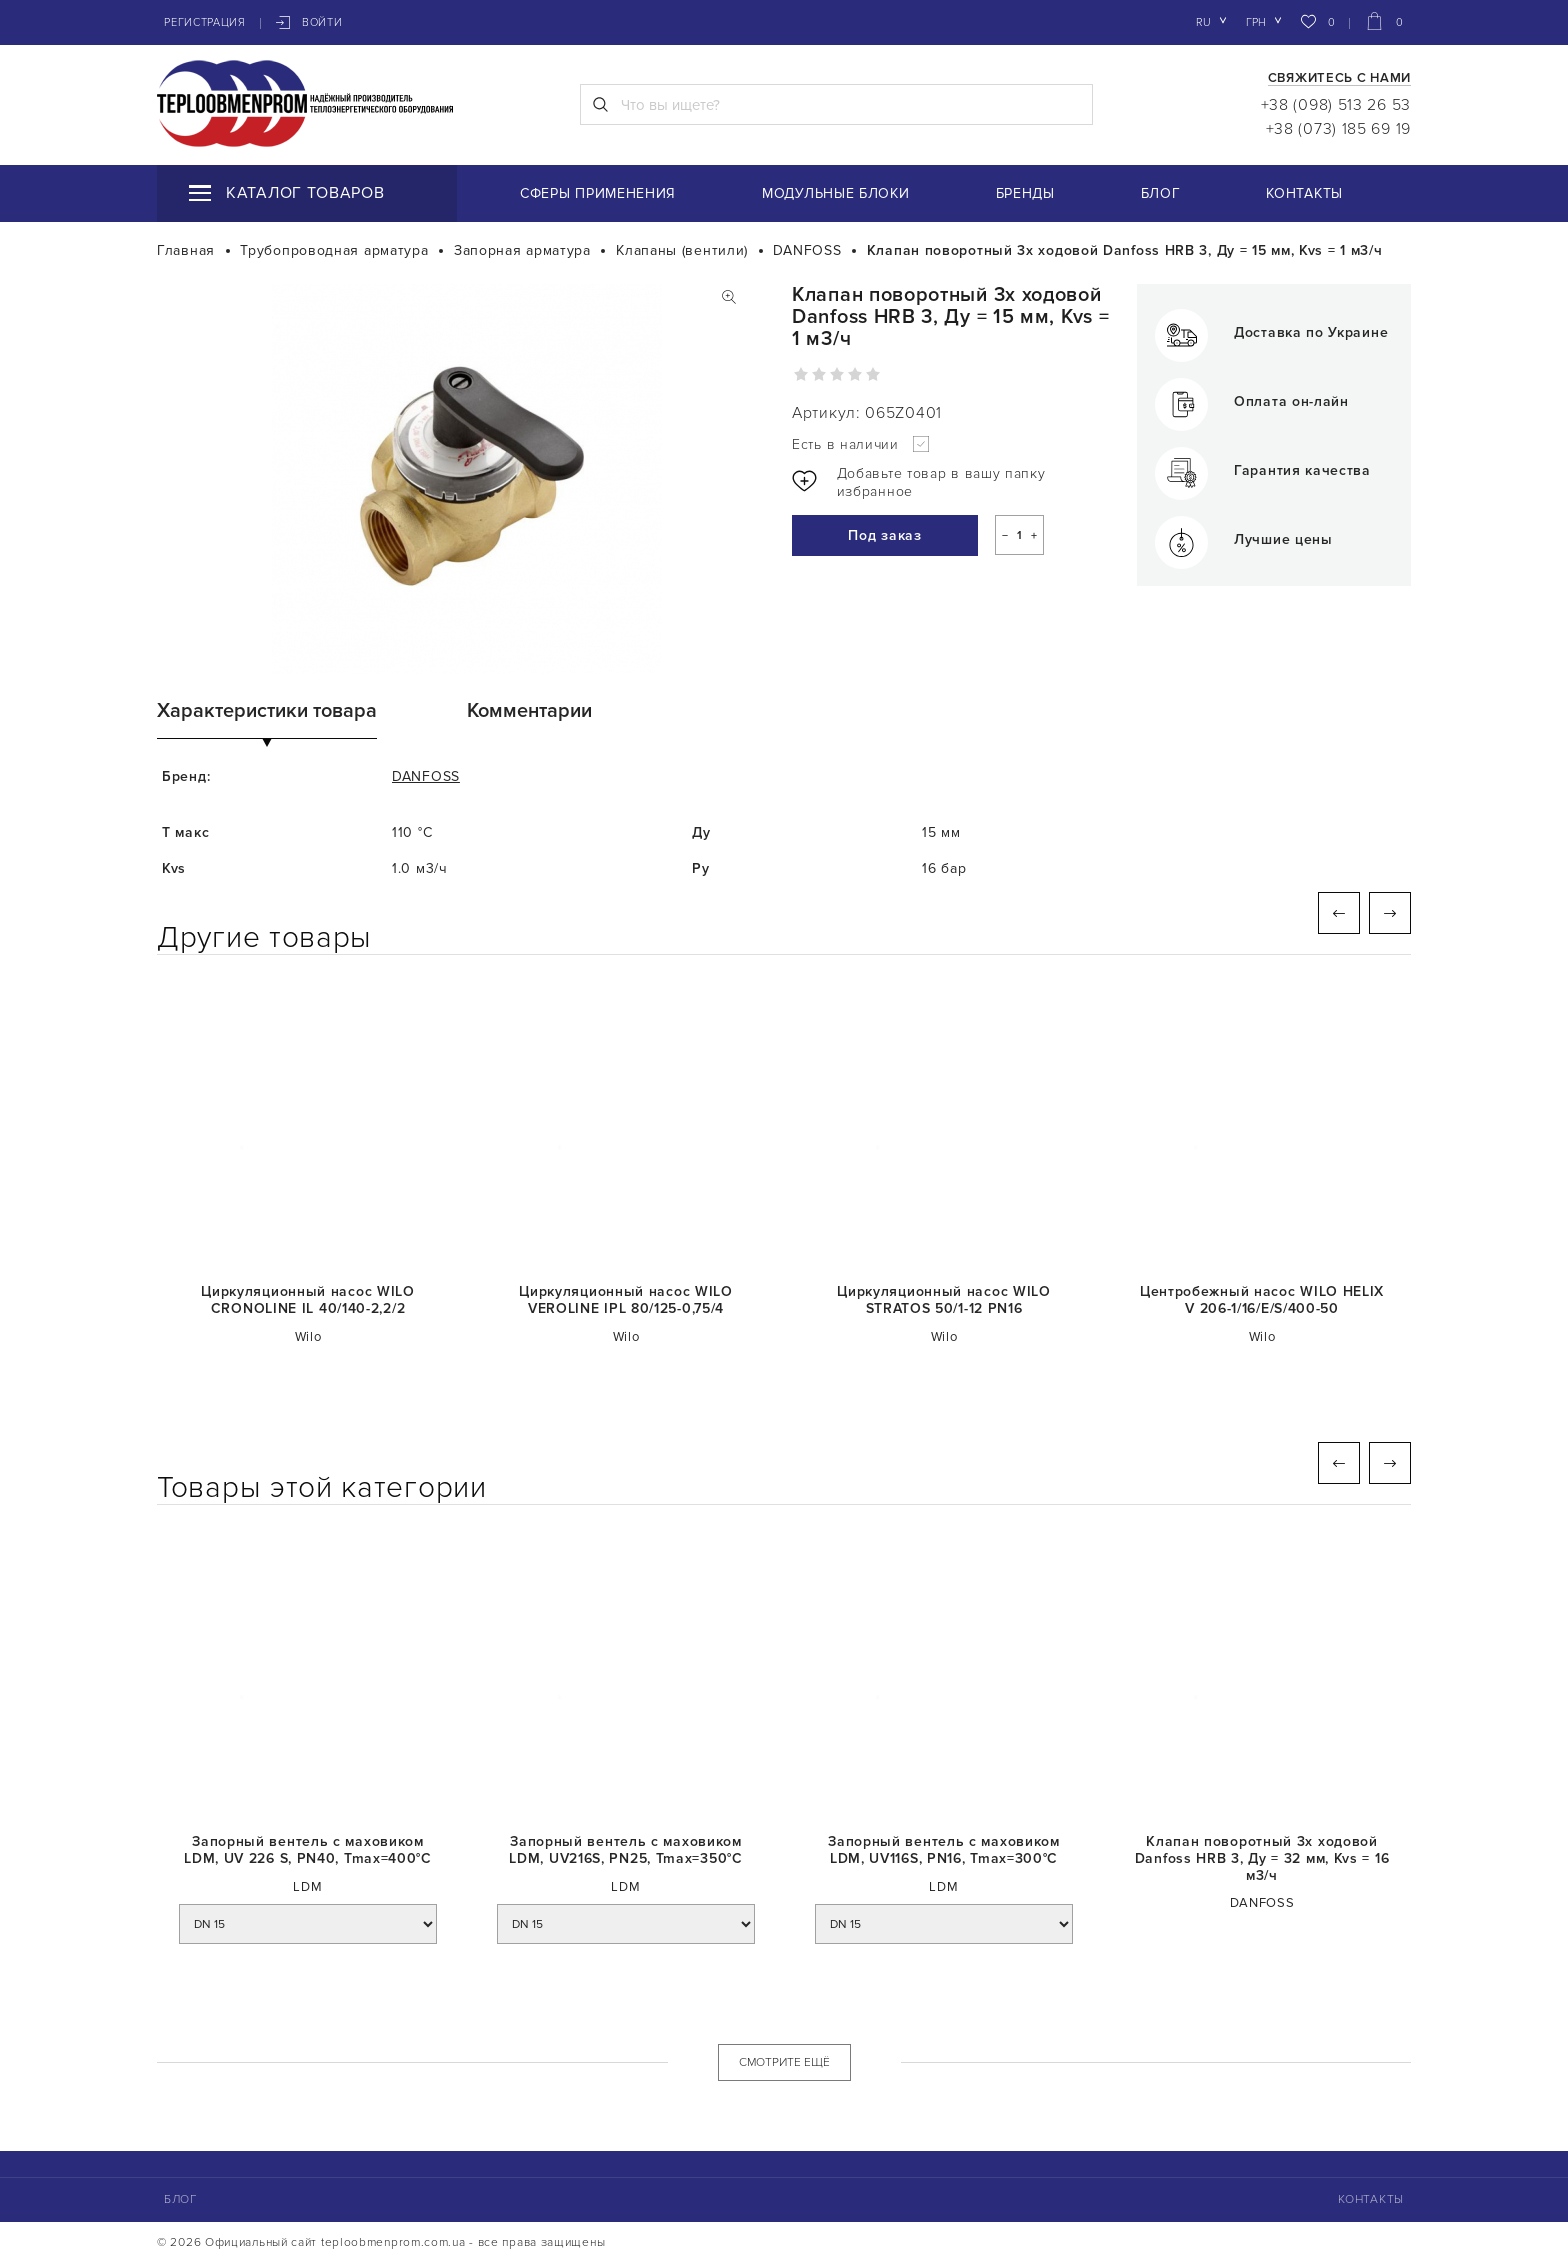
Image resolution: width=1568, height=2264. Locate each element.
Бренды (1025, 193)
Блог (1161, 193)
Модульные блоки (836, 193)
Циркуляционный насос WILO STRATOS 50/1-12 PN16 (944, 1300)
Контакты (1304, 193)
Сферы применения (598, 193)
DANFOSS (426, 776)
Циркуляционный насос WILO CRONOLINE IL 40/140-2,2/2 (308, 1300)
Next (1390, 913)
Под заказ (884, 535)
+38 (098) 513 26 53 (1336, 105)
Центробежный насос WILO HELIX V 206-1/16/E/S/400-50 (1262, 1300)
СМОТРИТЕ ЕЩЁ (784, 2062)
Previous (1339, 913)
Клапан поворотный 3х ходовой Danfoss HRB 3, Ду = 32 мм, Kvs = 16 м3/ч (1262, 1859)
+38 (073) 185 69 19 (1338, 129)
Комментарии (529, 711)
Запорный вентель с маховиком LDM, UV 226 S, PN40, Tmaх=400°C (308, 1850)
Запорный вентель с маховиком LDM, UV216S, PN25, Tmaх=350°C (625, 1850)
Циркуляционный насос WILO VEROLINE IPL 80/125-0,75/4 (626, 1300)
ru (1203, 22)
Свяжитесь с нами (1339, 79)
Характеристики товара (267, 711)
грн (1256, 22)
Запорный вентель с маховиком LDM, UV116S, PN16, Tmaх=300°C (944, 1850)
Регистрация (205, 22)
